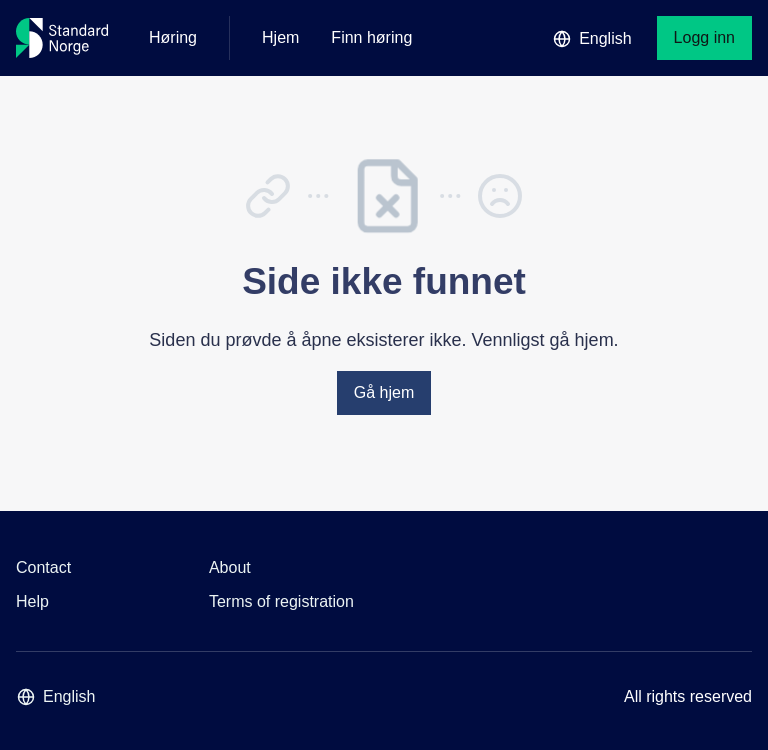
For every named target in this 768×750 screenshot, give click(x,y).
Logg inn (704, 37)
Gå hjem (384, 392)
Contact (43, 567)
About (230, 567)
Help (32, 601)
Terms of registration (281, 601)
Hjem (280, 37)
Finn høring (371, 37)
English (592, 39)
